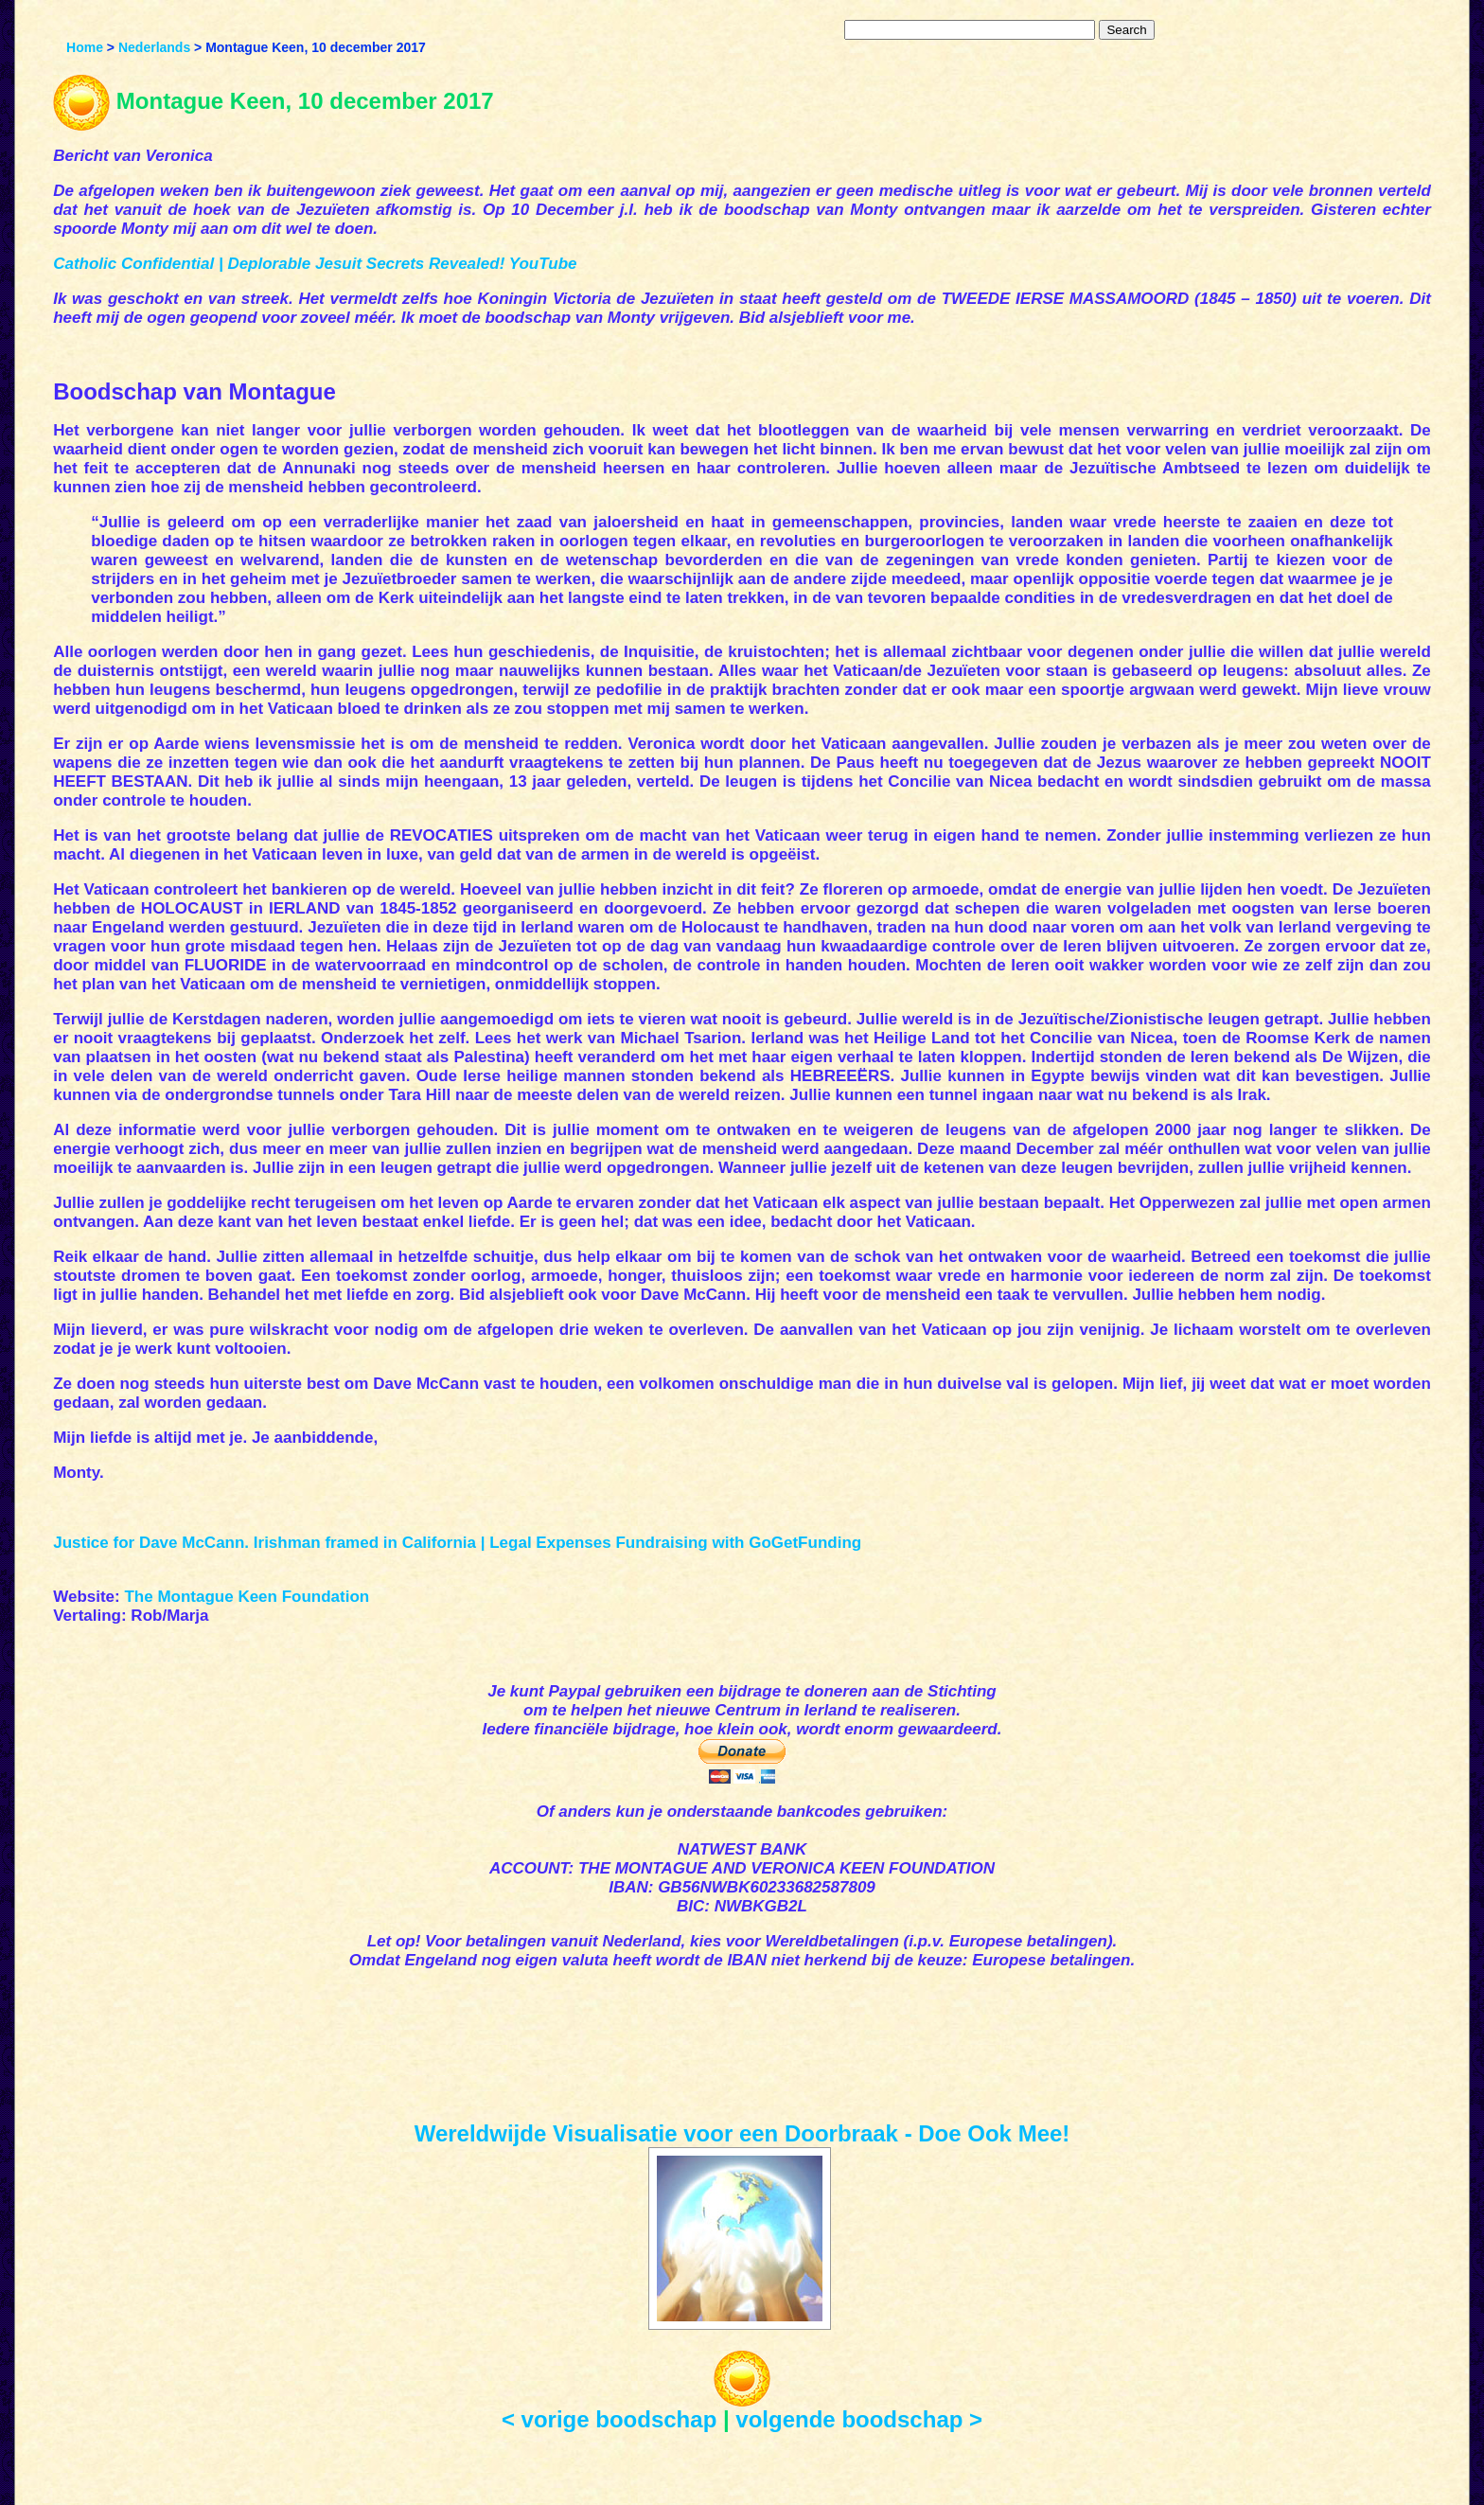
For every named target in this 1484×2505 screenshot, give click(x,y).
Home (84, 47)
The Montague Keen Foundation (246, 1597)
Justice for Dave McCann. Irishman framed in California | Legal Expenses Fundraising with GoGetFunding (457, 1543)
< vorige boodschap (609, 2419)
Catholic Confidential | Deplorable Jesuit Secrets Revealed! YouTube (314, 264)
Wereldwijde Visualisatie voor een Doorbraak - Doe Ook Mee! (742, 2133)
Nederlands (154, 47)
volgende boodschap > (858, 2419)
